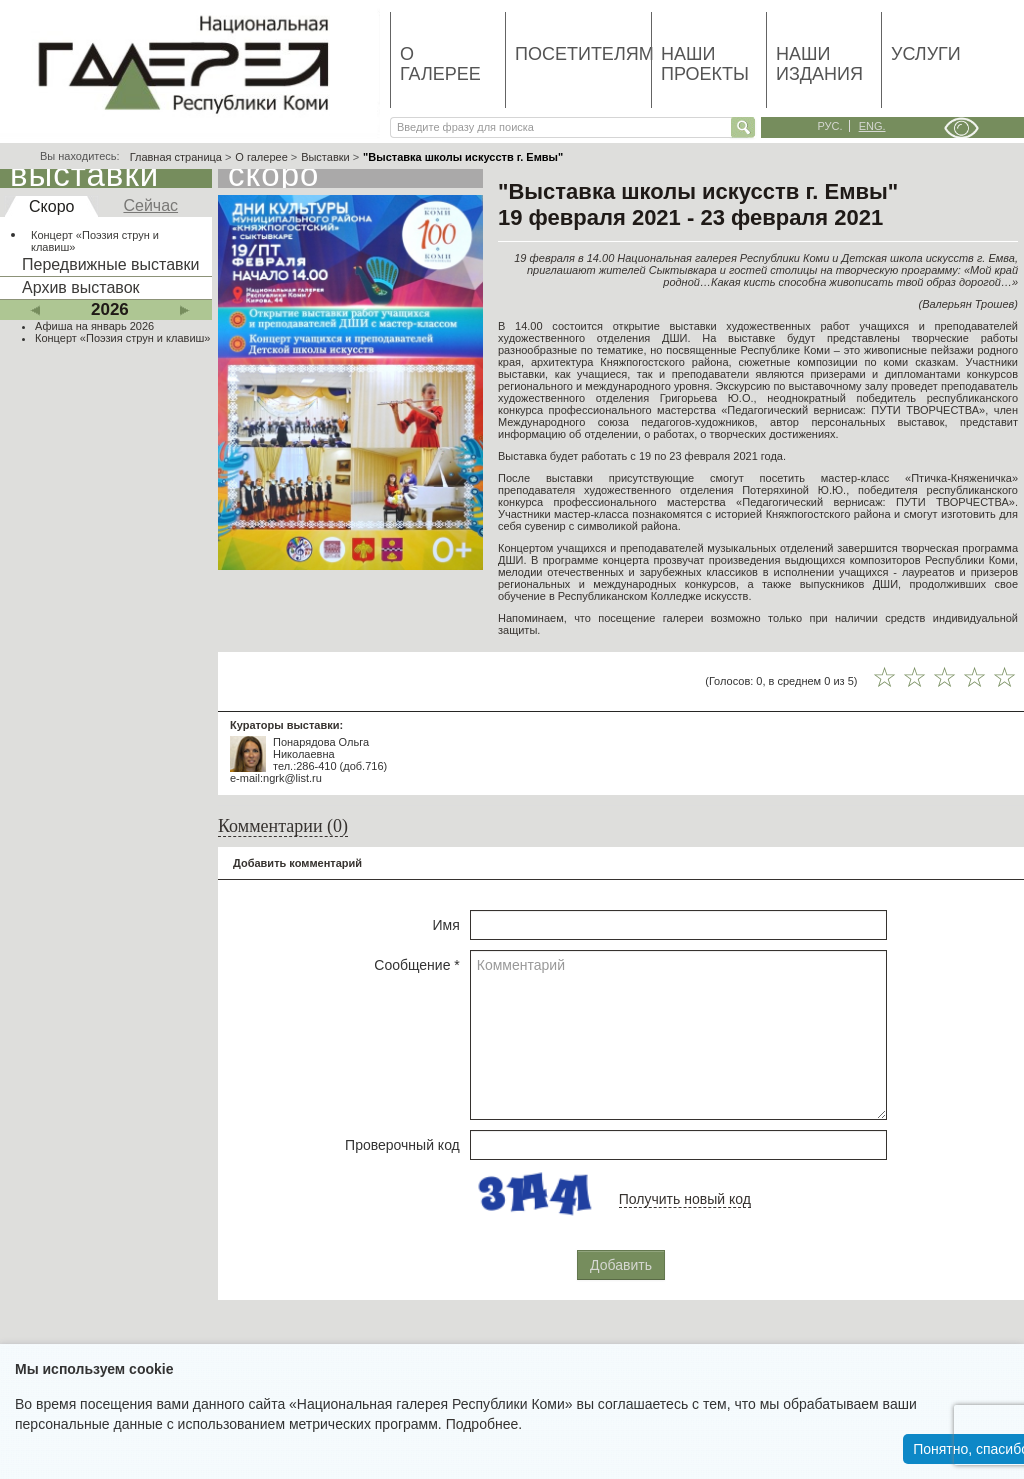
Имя (446, 925)
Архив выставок (81, 287)
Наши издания (819, 64)
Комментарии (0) (283, 826)
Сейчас (150, 205)
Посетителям (583, 54)
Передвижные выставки (110, 264)
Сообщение (417, 965)
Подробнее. (484, 1424)
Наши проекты (705, 64)
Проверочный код (402, 1145)
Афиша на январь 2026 (94, 326)
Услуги (926, 54)
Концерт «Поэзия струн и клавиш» (95, 241)
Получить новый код (685, 1199)
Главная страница (176, 157)
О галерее (440, 64)
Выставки (325, 157)
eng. (872, 126)
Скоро (51, 206)
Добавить (621, 1265)
